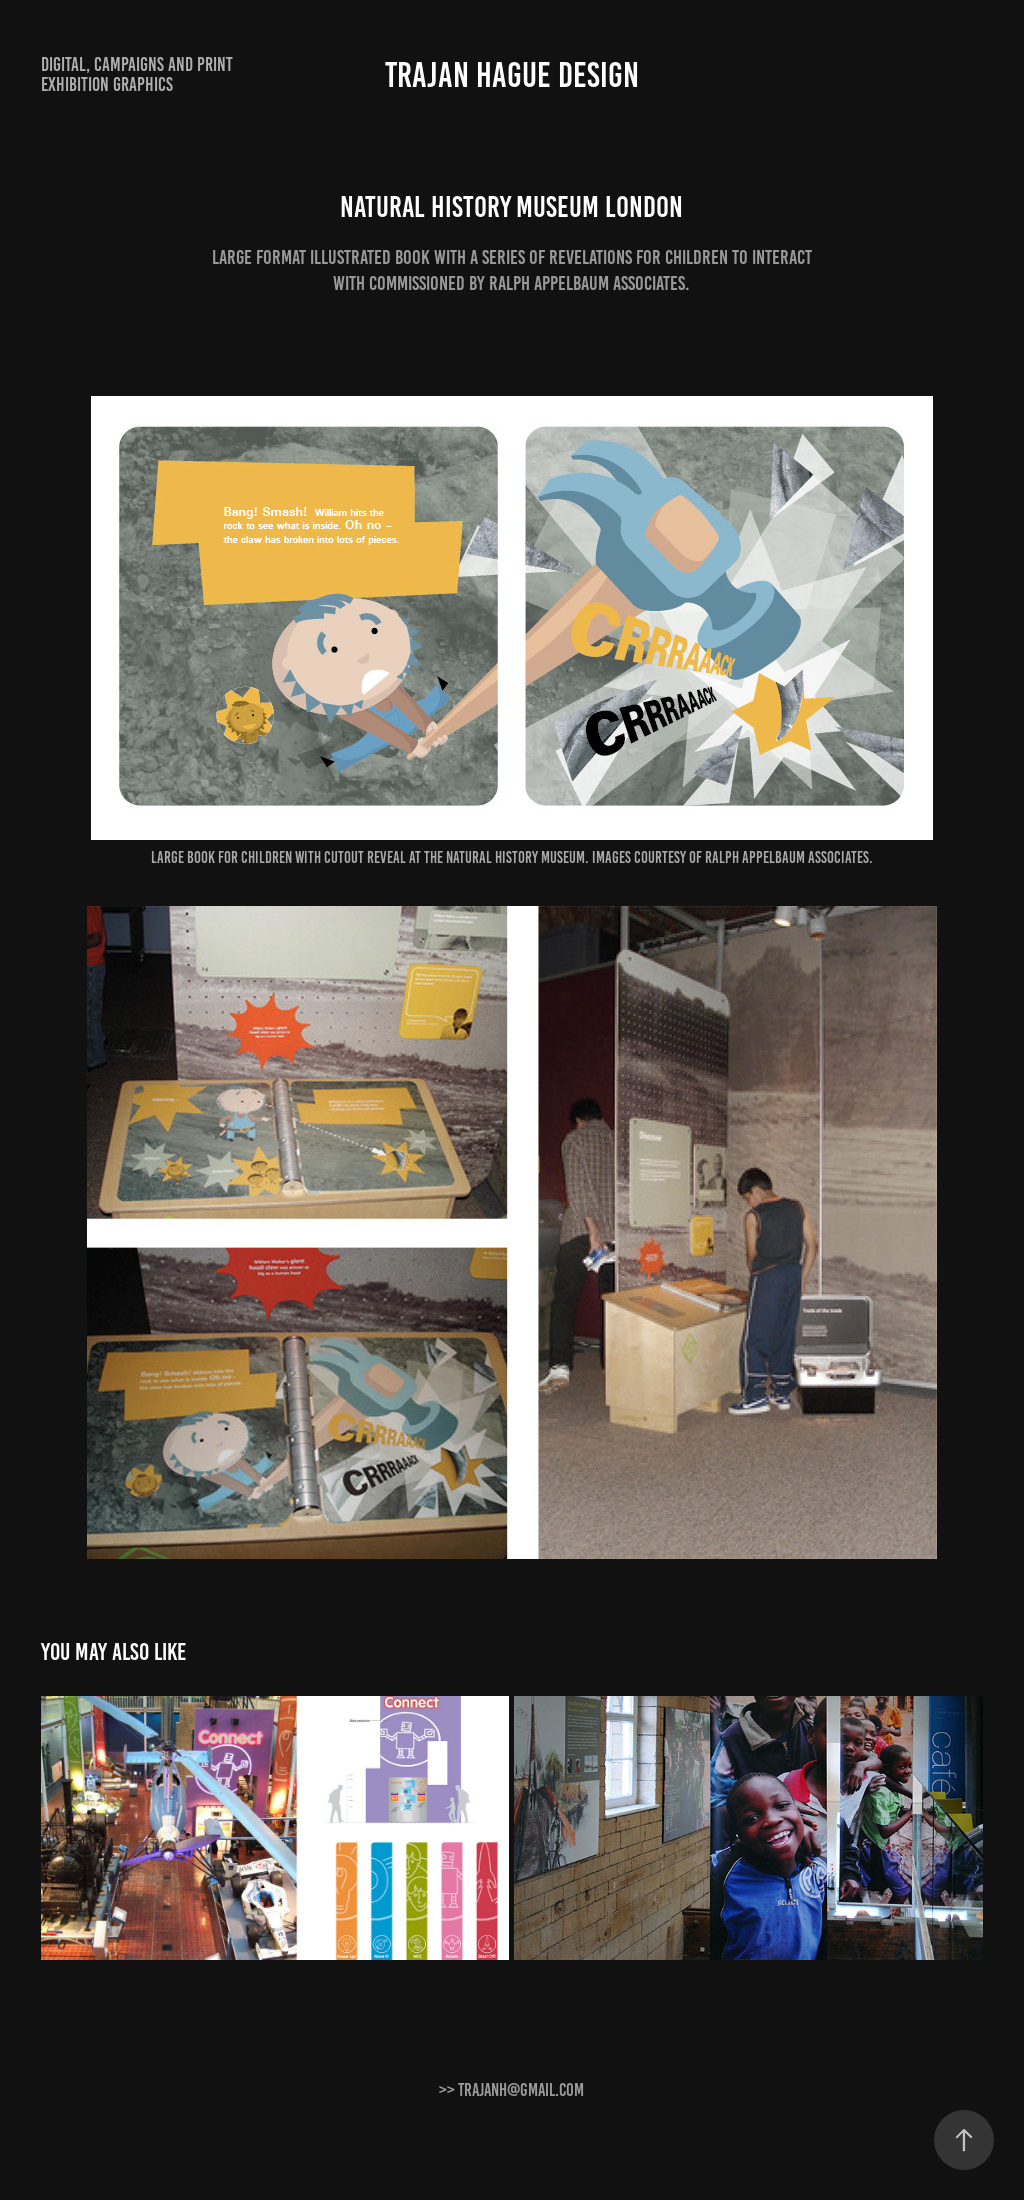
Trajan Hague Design (512, 75)
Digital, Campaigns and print (137, 64)
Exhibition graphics (107, 84)
